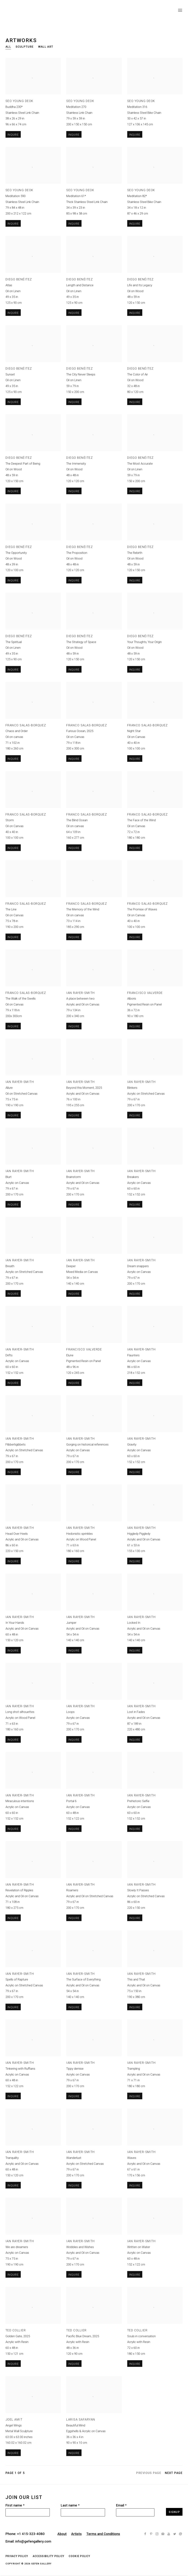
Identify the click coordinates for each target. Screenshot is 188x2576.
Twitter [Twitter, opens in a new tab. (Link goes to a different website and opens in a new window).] (174, 2534)
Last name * (70, 2505)
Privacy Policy (17, 2556)
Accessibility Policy (48, 2556)
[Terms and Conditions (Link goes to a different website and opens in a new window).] (103, 2534)
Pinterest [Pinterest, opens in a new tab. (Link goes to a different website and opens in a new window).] (151, 2534)
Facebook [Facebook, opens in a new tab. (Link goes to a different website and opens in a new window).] (145, 2534)
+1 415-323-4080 (31, 2534)
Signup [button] (174, 2512)
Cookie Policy (79, 2556)
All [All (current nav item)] (8, 46)
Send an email (180, 2534)
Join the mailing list (163, 2534)
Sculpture (24, 46)
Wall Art (45, 46)
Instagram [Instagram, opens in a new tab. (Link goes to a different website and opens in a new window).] (157, 2534)
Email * (121, 2505)
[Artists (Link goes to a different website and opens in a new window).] (76, 2534)
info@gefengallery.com (33, 2541)
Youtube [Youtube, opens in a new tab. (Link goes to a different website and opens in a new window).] (169, 2534)
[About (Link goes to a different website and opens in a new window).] (62, 2534)
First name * (15, 2505)
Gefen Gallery (94, 10)
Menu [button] (179, 10)
